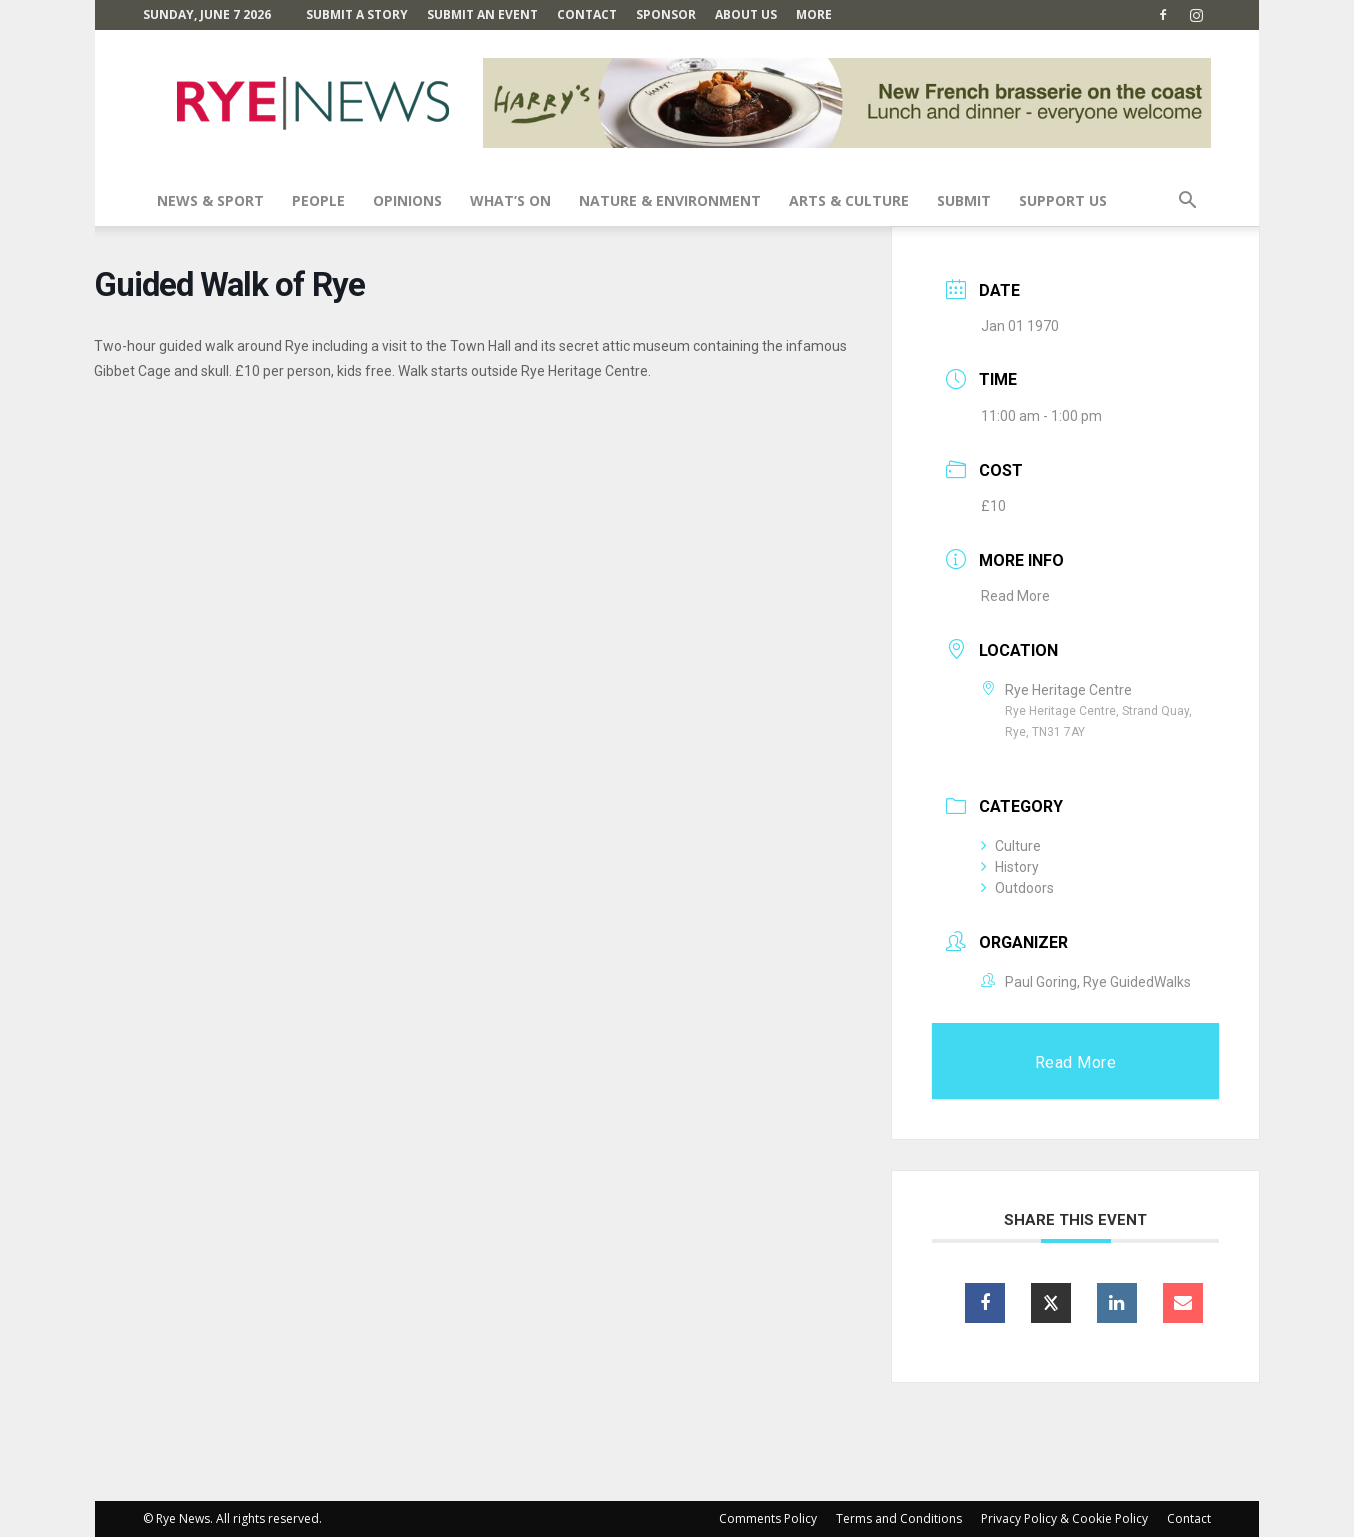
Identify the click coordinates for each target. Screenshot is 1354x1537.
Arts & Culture (849, 200)
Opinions (407, 200)
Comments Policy (768, 1518)
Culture (1011, 846)
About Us (746, 14)
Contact (587, 14)
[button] (1187, 202)
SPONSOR (666, 14)
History (1010, 867)
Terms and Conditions (899, 1518)
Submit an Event (482, 14)
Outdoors (1017, 888)
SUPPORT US (1063, 200)
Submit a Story (357, 14)
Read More (1015, 596)
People (318, 200)
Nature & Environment (670, 200)
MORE (814, 14)
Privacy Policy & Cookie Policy (1064, 1518)
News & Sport (210, 200)
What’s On (510, 200)
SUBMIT (964, 200)
